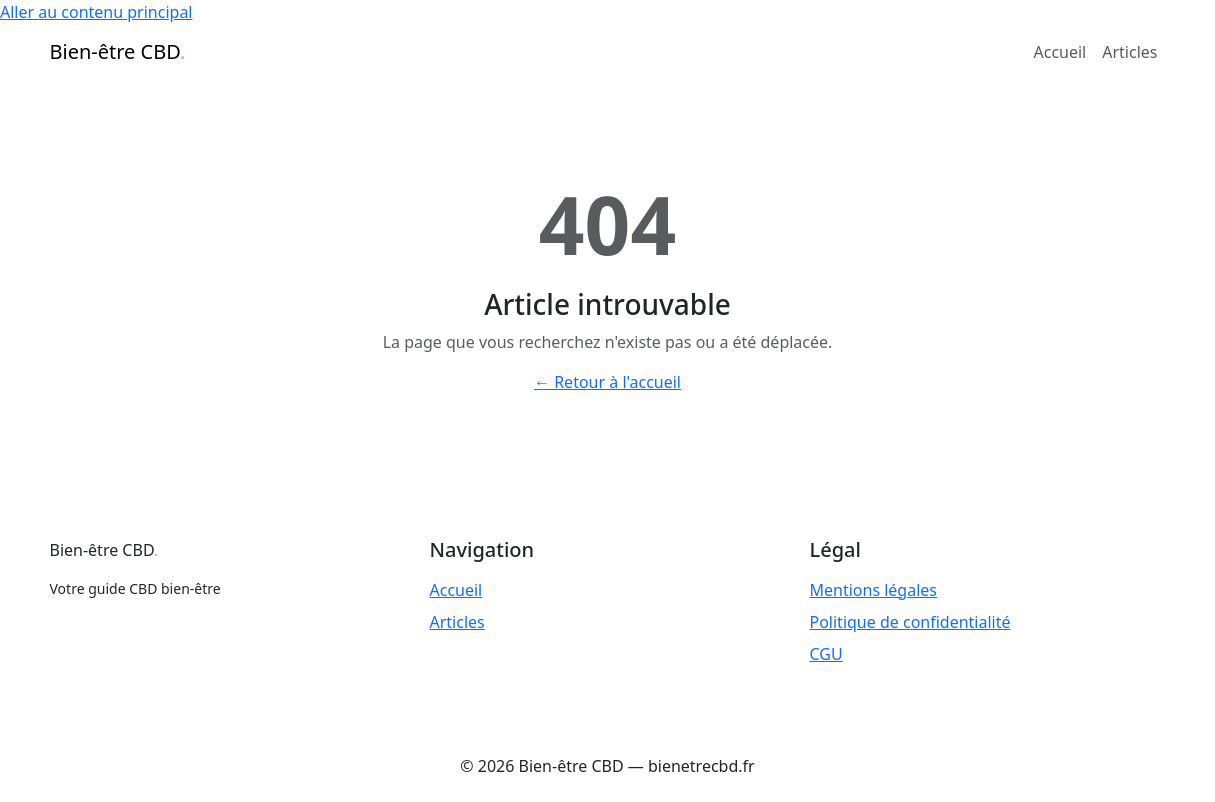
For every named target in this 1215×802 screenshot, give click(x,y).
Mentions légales (874, 590)
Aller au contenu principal (96, 12)
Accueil (1060, 52)
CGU (826, 654)
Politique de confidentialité (910, 622)
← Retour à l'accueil (607, 382)
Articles (1129, 52)
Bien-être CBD (118, 51)
